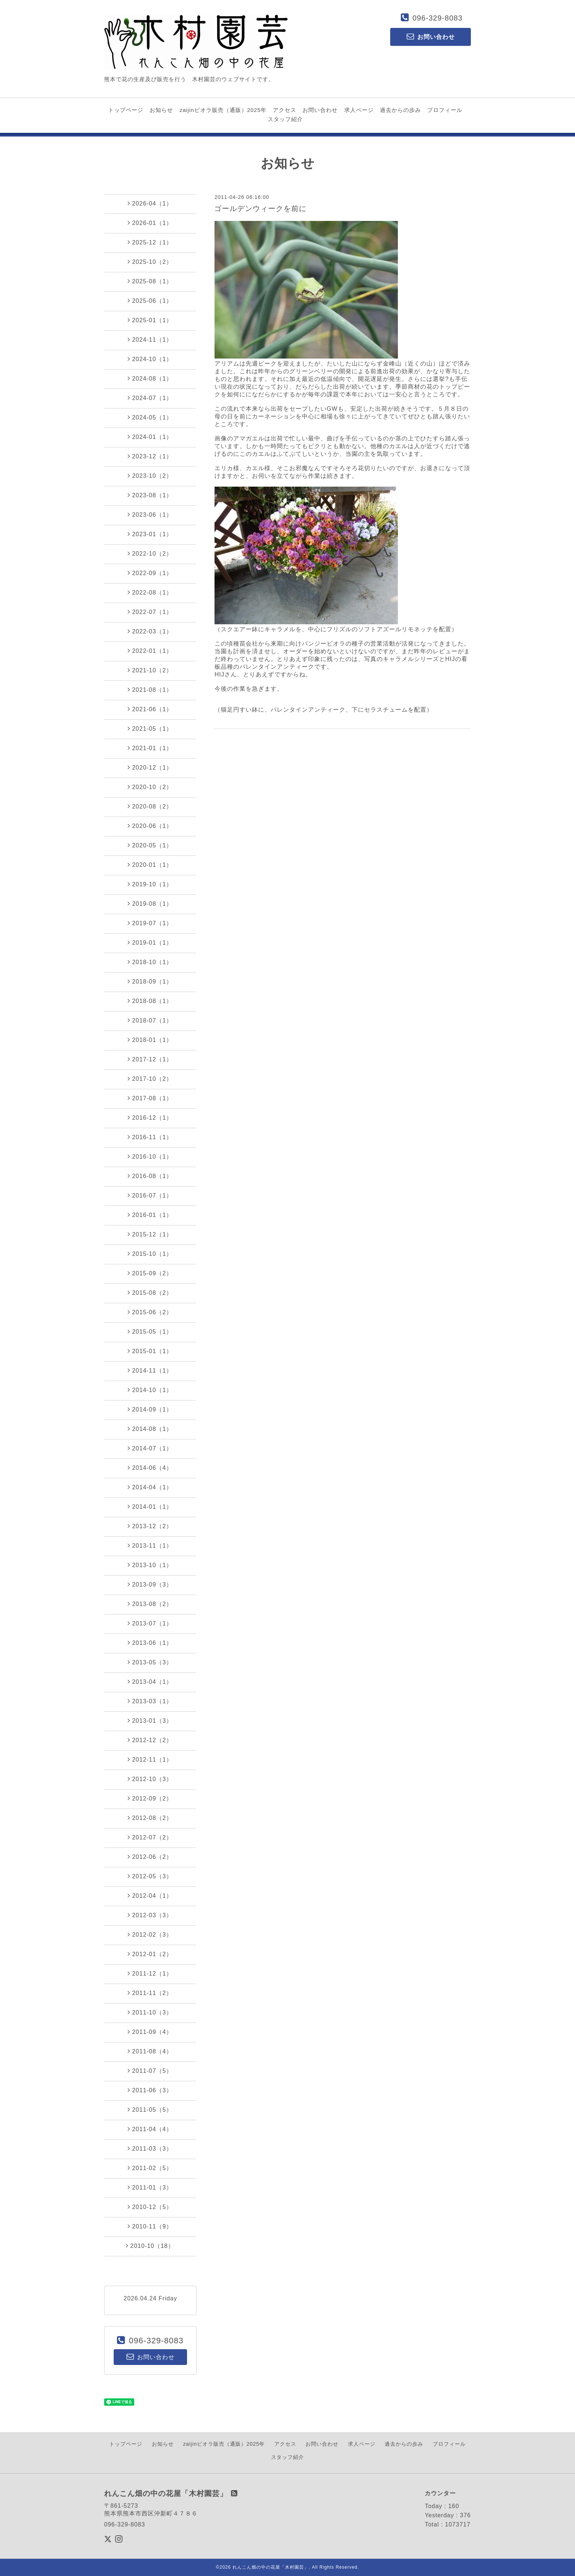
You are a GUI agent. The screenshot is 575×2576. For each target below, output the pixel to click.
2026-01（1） (150, 222)
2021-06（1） (150, 709)
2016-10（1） (150, 1156)
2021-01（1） (150, 748)
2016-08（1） (150, 1176)
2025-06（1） (150, 300)
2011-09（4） (150, 2031)
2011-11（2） (150, 1993)
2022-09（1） (150, 573)
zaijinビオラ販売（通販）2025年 (223, 110)
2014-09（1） (150, 1409)
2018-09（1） (150, 981)
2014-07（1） (150, 1448)
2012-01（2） (150, 1954)
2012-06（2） (150, 1856)
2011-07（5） (150, 2070)
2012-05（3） (150, 1876)
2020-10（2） (150, 787)
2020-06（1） (150, 825)
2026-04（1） (150, 203)
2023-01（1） (150, 534)
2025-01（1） (150, 320)
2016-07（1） (150, 1195)
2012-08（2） (150, 1817)
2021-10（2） (150, 670)
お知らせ (161, 110)
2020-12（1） (150, 767)
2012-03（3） (150, 1915)
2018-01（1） (150, 1039)
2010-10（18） (150, 2245)
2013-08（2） (150, 1604)
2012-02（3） (150, 1934)
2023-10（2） (150, 475)
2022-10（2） (150, 553)
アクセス (284, 110)
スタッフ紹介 (285, 119)
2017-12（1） (150, 1059)
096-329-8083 (438, 18)
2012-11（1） (150, 1759)
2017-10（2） (150, 1078)
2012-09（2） (150, 1798)
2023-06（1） (150, 514)
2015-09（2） (150, 1273)
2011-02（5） (150, 2168)
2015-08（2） (150, 1292)
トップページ (125, 110)
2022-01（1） (150, 650)
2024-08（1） (150, 378)
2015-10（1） (150, 1253)
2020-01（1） (150, 864)
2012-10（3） (150, 1779)
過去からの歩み (400, 110)
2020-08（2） (150, 806)
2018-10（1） (150, 962)
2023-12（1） (150, 456)
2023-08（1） (150, 495)
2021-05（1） (150, 728)
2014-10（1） (150, 1390)
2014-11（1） (150, 1370)
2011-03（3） (150, 2148)
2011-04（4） (150, 2129)
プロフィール (444, 110)
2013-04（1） (150, 1681)
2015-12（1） (150, 1234)
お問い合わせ (320, 110)
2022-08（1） (150, 592)
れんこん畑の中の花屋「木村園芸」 (270, 2567)
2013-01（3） (150, 1720)
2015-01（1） (150, 1351)
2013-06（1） (150, 1642)
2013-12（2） (150, 1526)
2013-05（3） (150, 1662)
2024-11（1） (150, 339)
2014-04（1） (150, 1487)
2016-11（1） (150, 1137)
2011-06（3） (150, 2090)
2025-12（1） (150, 242)
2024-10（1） (150, 359)
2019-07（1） (150, 923)
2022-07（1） (150, 611)
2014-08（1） (150, 1428)
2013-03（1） (150, 1701)
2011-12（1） (150, 1973)
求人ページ (359, 110)
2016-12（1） (150, 1117)
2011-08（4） (150, 2051)
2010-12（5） (150, 2206)
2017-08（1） (150, 1098)
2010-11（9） (150, 2226)
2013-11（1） (150, 1545)
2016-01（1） (150, 1214)
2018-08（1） (150, 1001)
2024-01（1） (150, 436)
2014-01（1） (150, 1506)
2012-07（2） (150, 1837)
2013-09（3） (150, 1584)
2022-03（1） (150, 631)
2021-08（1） (150, 689)
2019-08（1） (150, 903)
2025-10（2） (150, 261)
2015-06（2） (150, 1312)
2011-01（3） (150, 2187)
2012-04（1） (150, 1895)
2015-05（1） (150, 1331)
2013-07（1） (150, 1623)
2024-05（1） (150, 417)
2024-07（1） (150, 398)
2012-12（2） (150, 1740)
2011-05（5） (150, 2109)
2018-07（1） (150, 1020)
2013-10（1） (150, 1565)
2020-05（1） (150, 845)
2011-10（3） (150, 2012)
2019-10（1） (150, 884)
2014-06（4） (150, 1467)
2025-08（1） (150, 281)
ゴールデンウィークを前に (260, 208)
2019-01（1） (150, 942)
